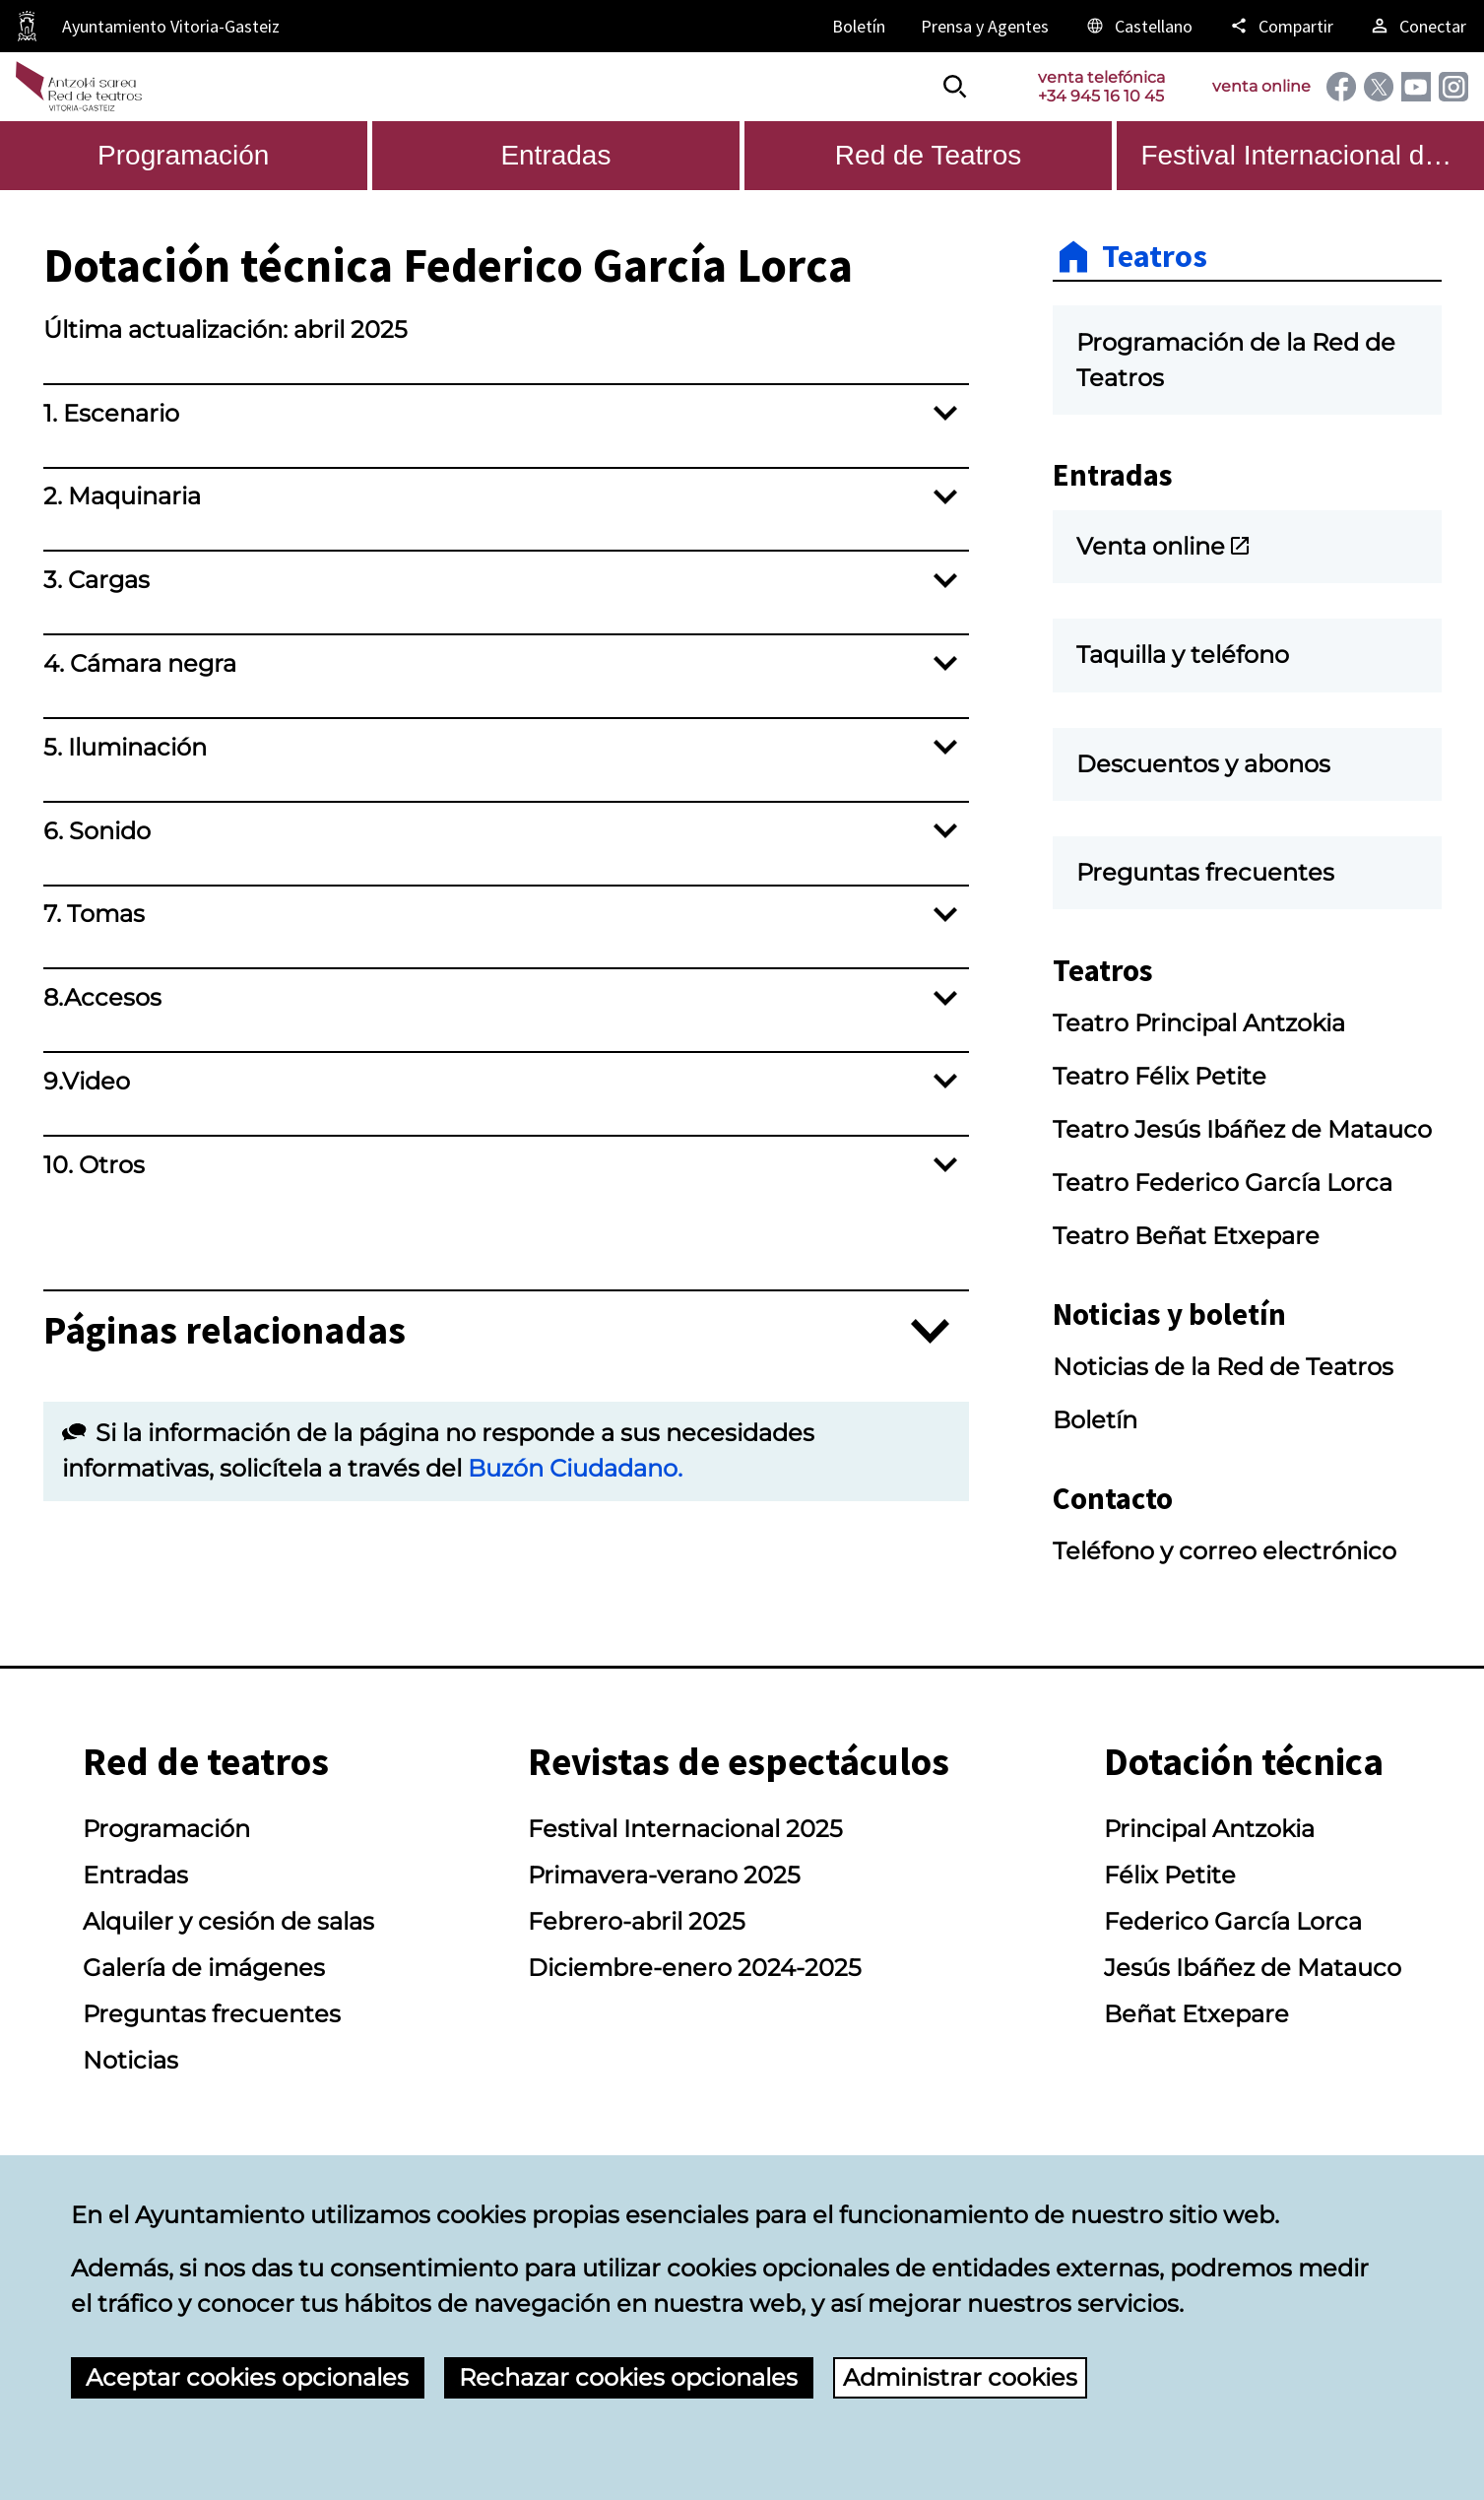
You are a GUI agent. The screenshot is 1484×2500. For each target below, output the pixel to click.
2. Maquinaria (122, 496)
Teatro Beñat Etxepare (1186, 1235)
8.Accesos (102, 997)
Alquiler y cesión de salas (228, 1921)
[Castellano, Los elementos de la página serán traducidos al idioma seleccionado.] (1138, 25)
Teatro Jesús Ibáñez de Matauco (1242, 1129)
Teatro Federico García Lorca (1222, 1182)
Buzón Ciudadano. (575, 1468)
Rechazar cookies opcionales (628, 2377)
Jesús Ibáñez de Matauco (1252, 1967)
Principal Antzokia (1209, 1828)
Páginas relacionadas (224, 1331)
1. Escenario (111, 413)
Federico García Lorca (1233, 1921)
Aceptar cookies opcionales (247, 2377)
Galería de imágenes (204, 1967)
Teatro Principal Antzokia (1199, 1023)
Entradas (135, 1875)
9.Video (86, 1081)
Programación (166, 1828)
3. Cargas (96, 579)
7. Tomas (94, 913)
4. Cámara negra (139, 663)
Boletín (1095, 1420)
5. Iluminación (125, 747)
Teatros (1154, 256)
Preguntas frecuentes (212, 2014)
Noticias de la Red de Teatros (1223, 1366)
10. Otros (94, 1165)
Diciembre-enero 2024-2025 (695, 1967)
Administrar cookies (960, 2377)
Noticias (130, 2060)
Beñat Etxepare (1196, 2014)
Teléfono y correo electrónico (1224, 1551)
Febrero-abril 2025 (636, 1921)
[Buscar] (955, 86)
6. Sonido (97, 831)
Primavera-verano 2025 (664, 1875)
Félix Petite (1170, 1875)
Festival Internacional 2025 (685, 1828)
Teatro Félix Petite (1159, 1076)
